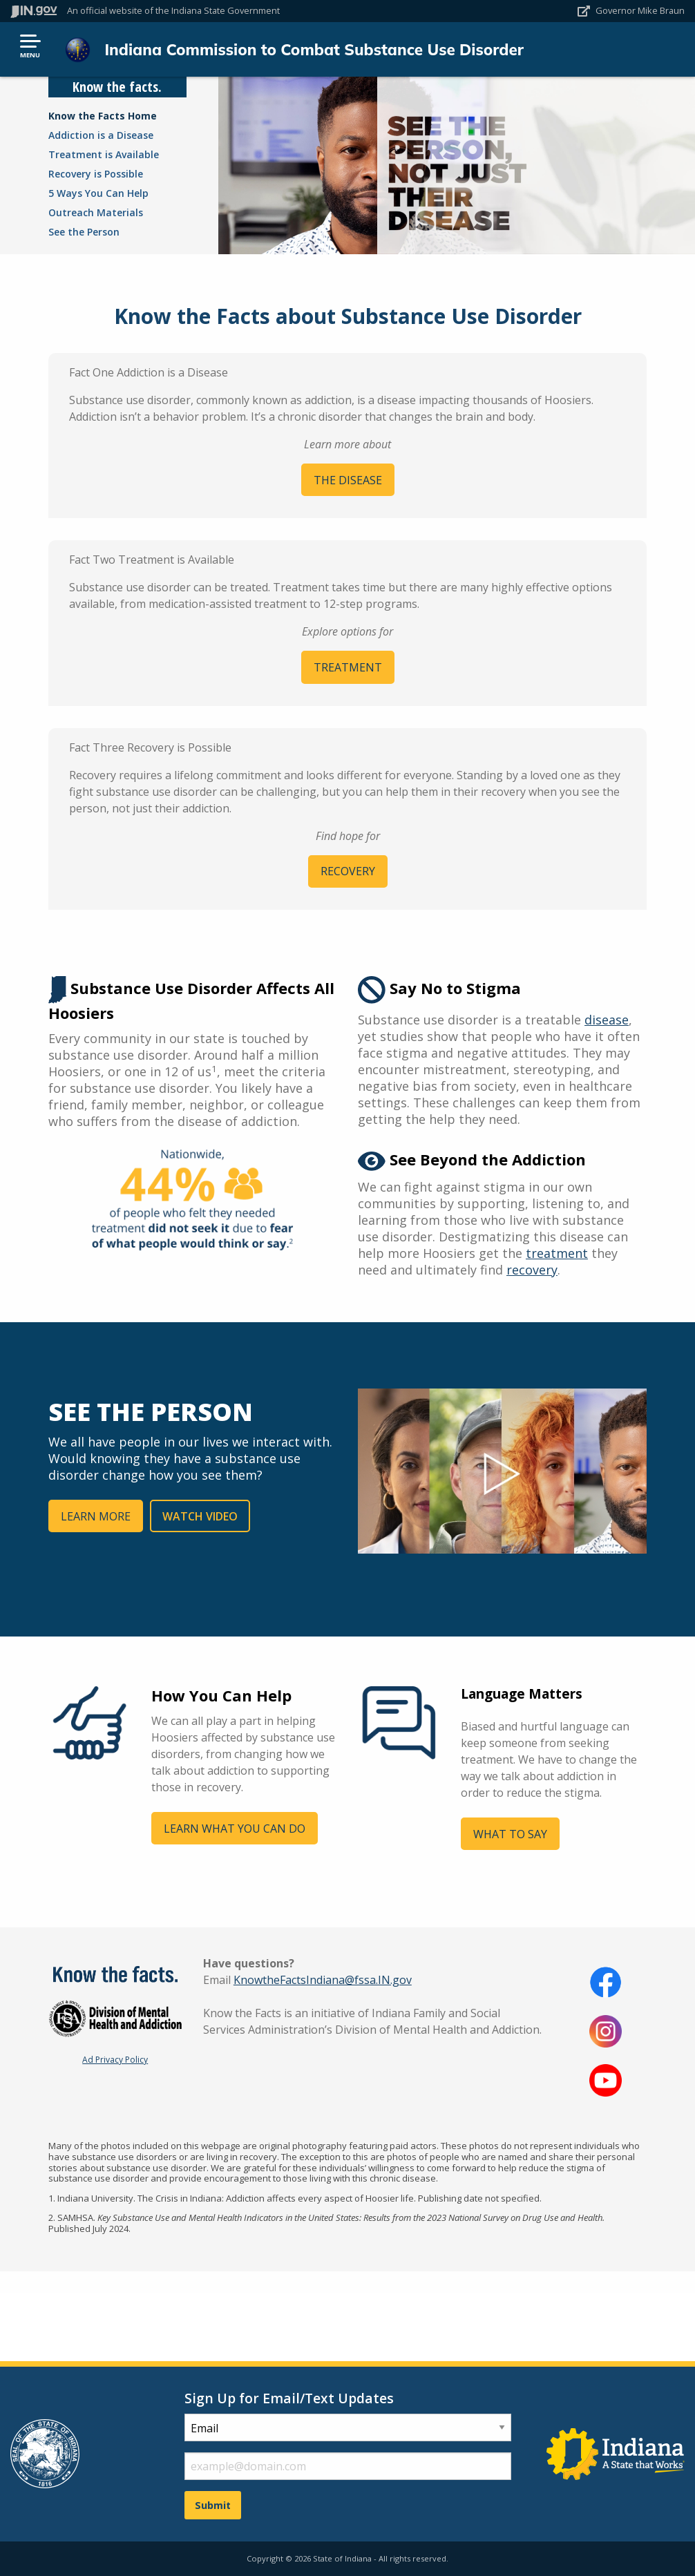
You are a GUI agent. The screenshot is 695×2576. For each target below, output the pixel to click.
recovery (532, 1269)
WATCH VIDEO (200, 1516)
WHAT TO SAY (510, 1834)
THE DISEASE (348, 480)
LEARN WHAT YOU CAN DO (234, 1828)
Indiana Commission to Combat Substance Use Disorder (314, 49)
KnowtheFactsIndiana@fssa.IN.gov (323, 1979)
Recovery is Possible (95, 173)
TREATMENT (348, 667)
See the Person (84, 231)
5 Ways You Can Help (98, 193)
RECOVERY (348, 871)
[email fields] (347, 2466)
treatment (557, 1253)
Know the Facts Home (102, 115)
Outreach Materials (95, 212)
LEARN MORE (96, 1516)
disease (606, 1019)
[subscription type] (347, 2427)
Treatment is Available (103, 154)
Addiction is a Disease (100, 135)
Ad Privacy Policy (115, 2059)
